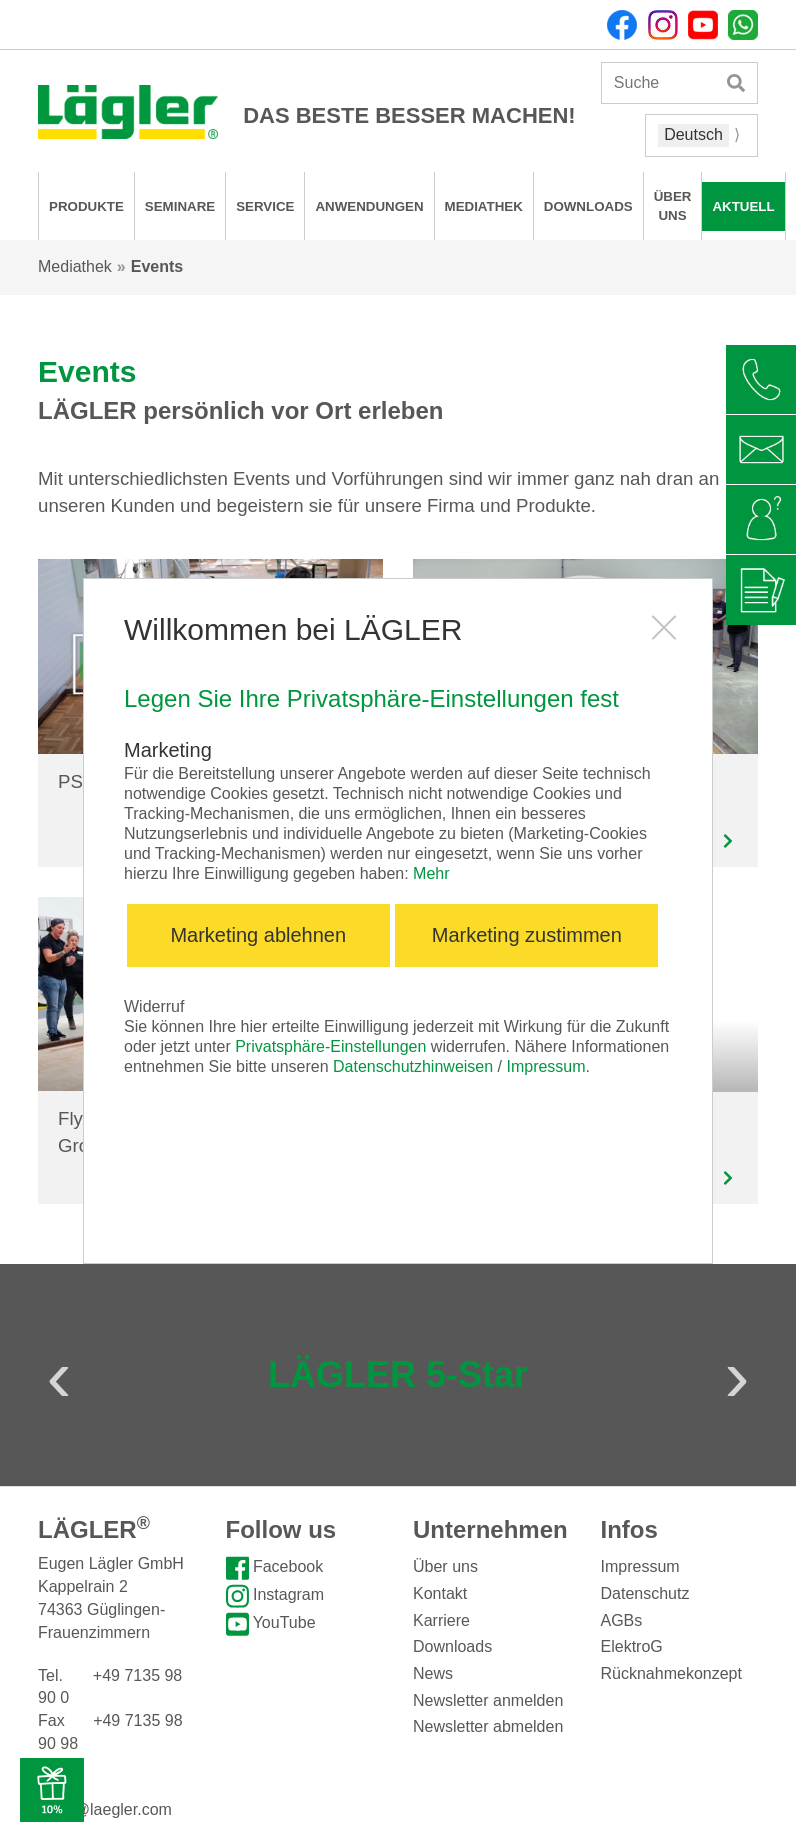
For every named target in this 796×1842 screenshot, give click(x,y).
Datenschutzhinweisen (413, 1066)
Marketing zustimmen (527, 935)
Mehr (431, 873)
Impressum (545, 1066)
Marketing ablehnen (258, 935)
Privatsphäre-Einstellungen (330, 1046)
